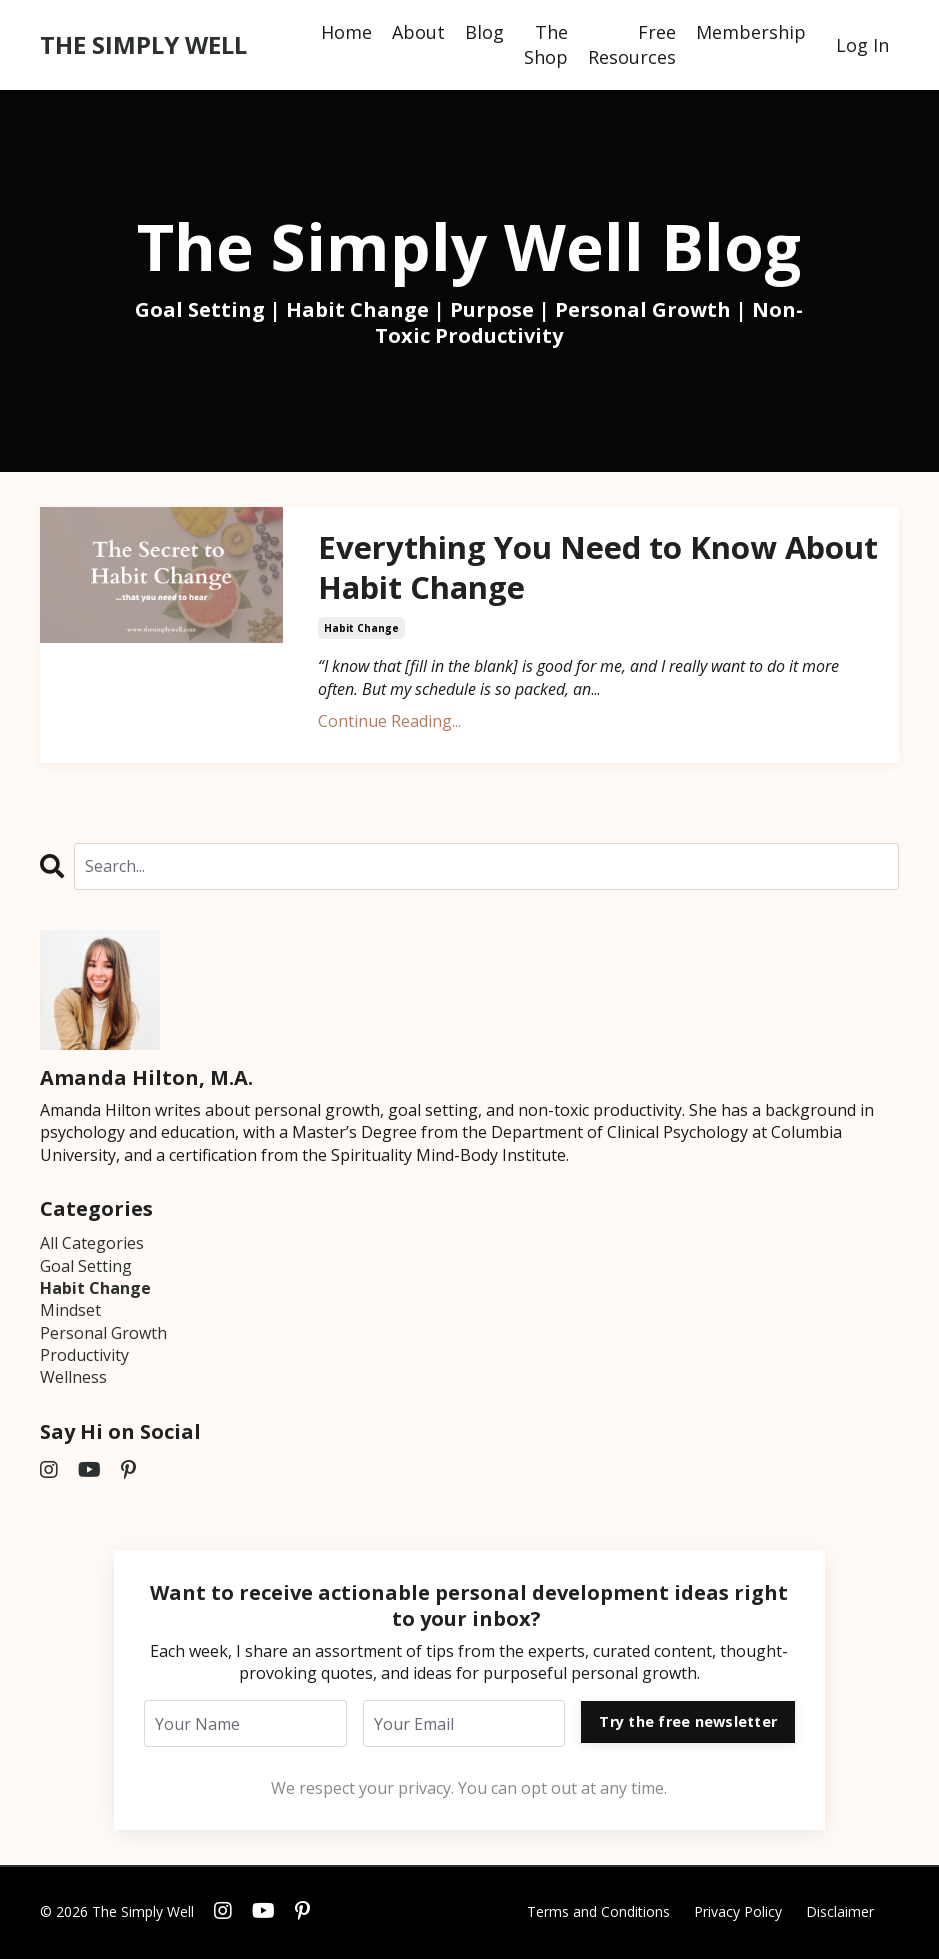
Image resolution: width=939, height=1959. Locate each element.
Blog (484, 32)
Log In (862, 45)
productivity (84, 1357)
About (418, 32)
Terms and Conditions (598, 1913)
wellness (73, 1380)
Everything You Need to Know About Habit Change (549, 568)
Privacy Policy (738, 1913)
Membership (751, 32)
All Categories (92, 1245)
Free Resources (632, 44)
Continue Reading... (389, 724)
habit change (361, 631)
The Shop (546, 44)
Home (346, 32)
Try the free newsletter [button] (688, 1723)
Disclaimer (840, 1913)
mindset (70, 1313)
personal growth (103, 1335)
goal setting (86, 1268)
